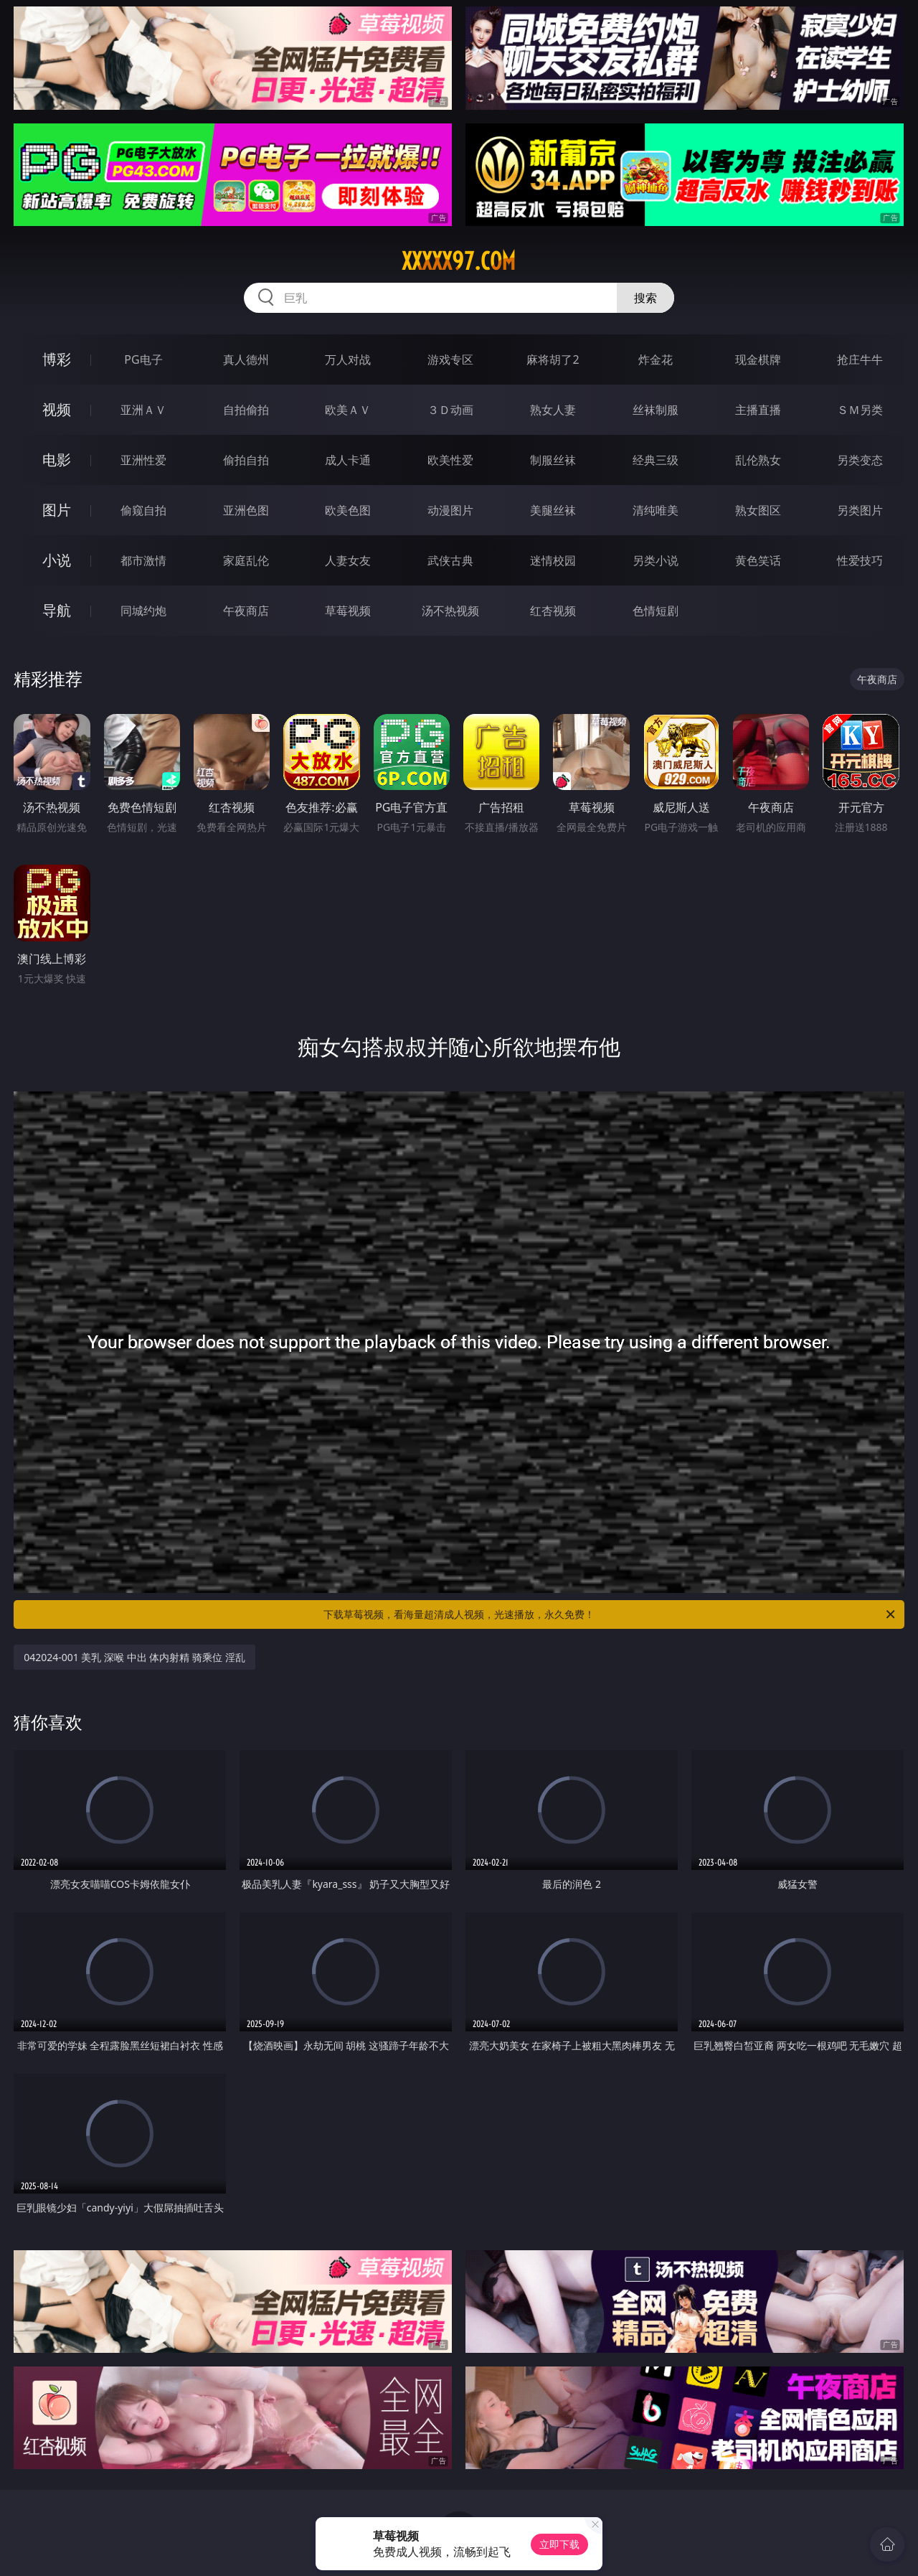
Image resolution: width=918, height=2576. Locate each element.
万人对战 (348, 359)
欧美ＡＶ (348, 410)
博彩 (56, 359)
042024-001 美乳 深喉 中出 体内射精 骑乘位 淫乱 (134, 1657)
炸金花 (655, 359)
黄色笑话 (758, 560)
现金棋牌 (758, 359)
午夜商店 (246, 611)
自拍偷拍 (246, 410)
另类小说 (655, 560)
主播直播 (758, 410)
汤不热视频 (450, 611)
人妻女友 (348, 560)
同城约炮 (143, 611)
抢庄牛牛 (860, 359)
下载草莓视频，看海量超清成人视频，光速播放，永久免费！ (610, 1614)
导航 (56, 610)
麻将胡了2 (552, 359)
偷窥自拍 (143, 510)
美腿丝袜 (553, 510)
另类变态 (860, 460)
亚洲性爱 (143, 460)
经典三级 (655, 460)
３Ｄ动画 (450, 410)
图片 (56, 510)
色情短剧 (655, 611)
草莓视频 (348, 611)
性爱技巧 (860, 560)
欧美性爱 (450, 460)
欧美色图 (348, 510)
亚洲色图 (246, 510)
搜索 (645, 298)
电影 (56, 459)
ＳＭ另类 (860, 410)
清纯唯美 (655, 510)
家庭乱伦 (246, 560)
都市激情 (143, 560)
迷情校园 (553, 560)
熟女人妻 (553, 410)
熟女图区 (758, 510)
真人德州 (246, 359)
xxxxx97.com (459, 261)
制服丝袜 (553, 460)
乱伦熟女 (758, 460)
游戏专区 (450, 359)
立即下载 (559, 2544)
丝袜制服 (655, 410)
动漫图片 (450, 510)
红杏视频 (553, 611)
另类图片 (860, 510)
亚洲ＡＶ (143, 410)
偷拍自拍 (246, 460)
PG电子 (143, 359)
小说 (56, 560)
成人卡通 (348, 460)
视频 (56, 409)
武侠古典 (450, 560)
